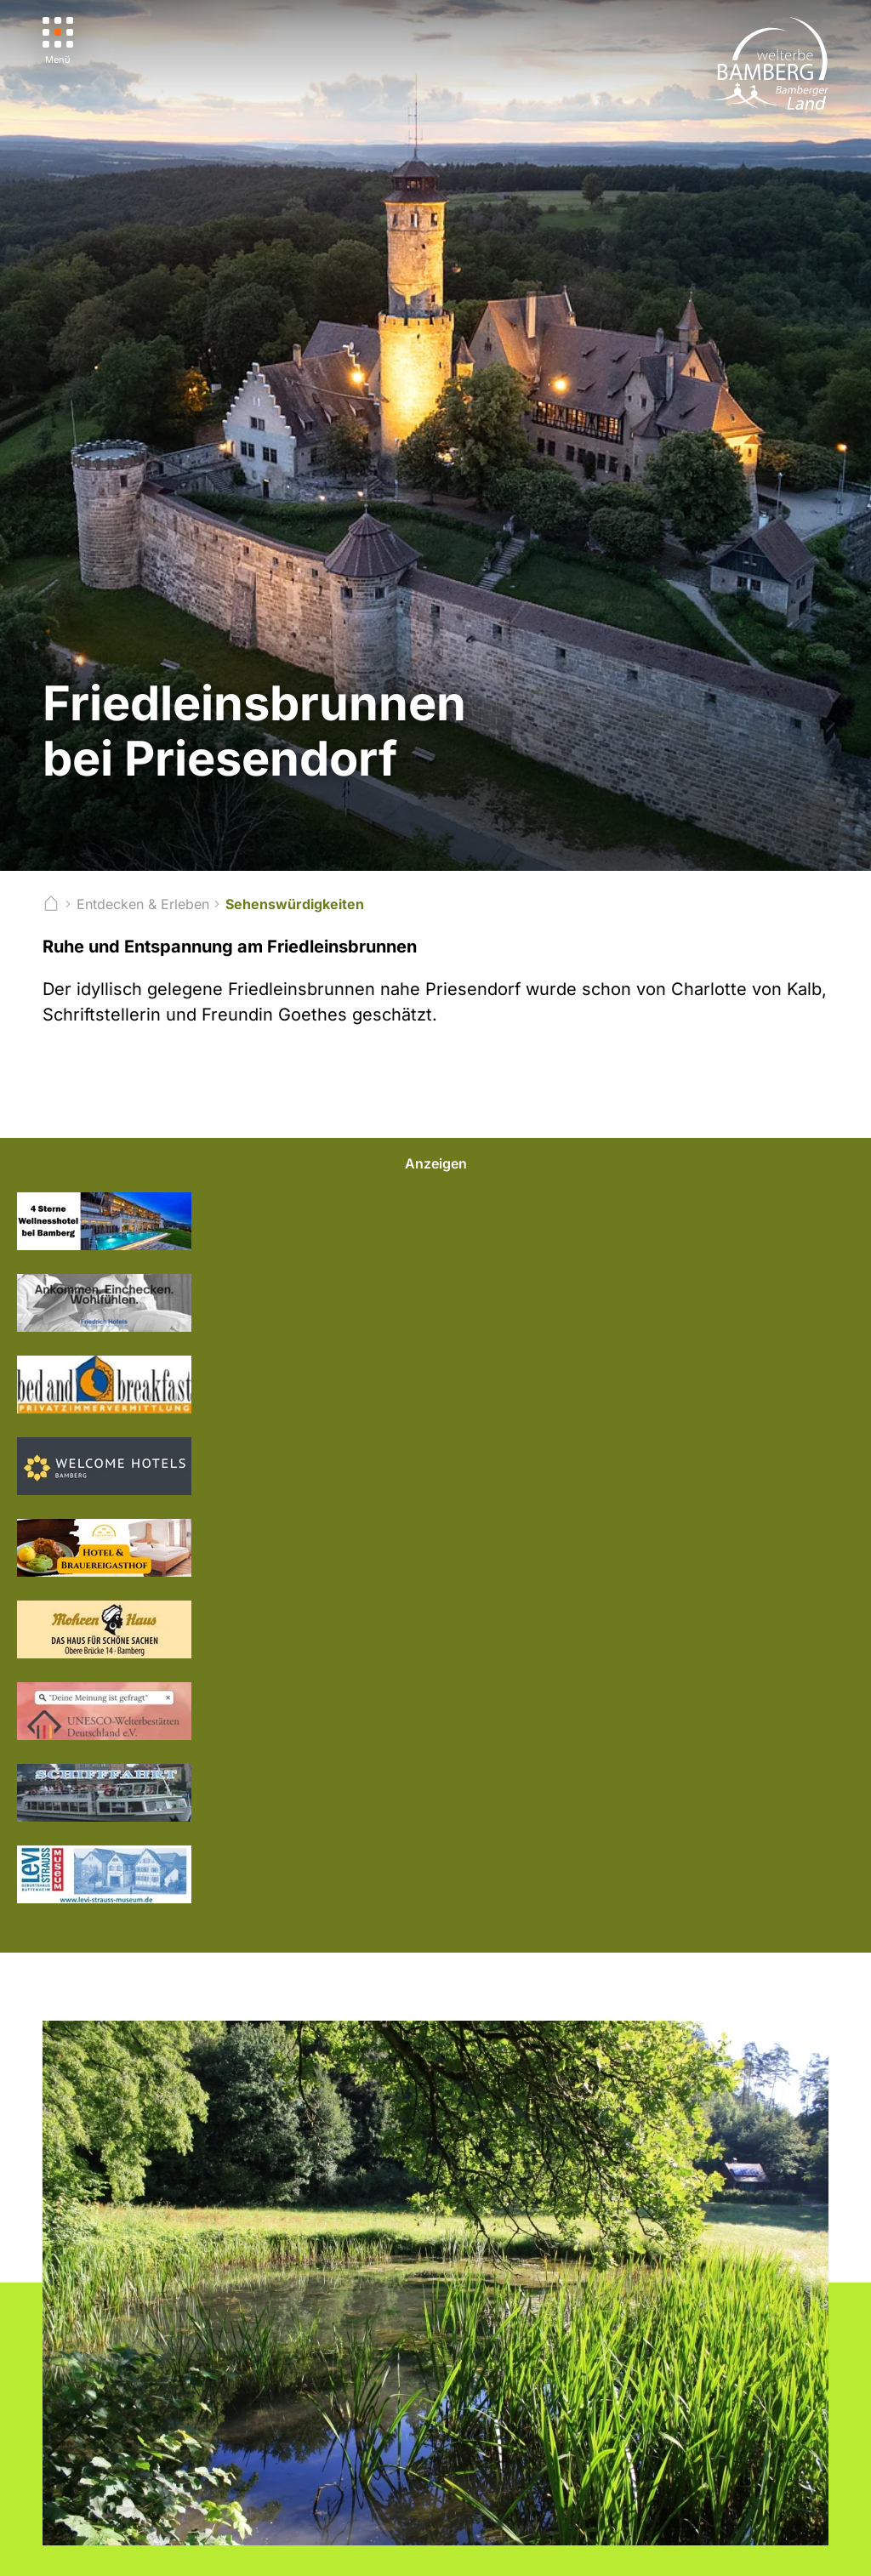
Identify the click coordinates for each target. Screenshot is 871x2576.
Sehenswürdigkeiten (294, 904)
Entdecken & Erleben (143, 904)
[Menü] (58, 41)
